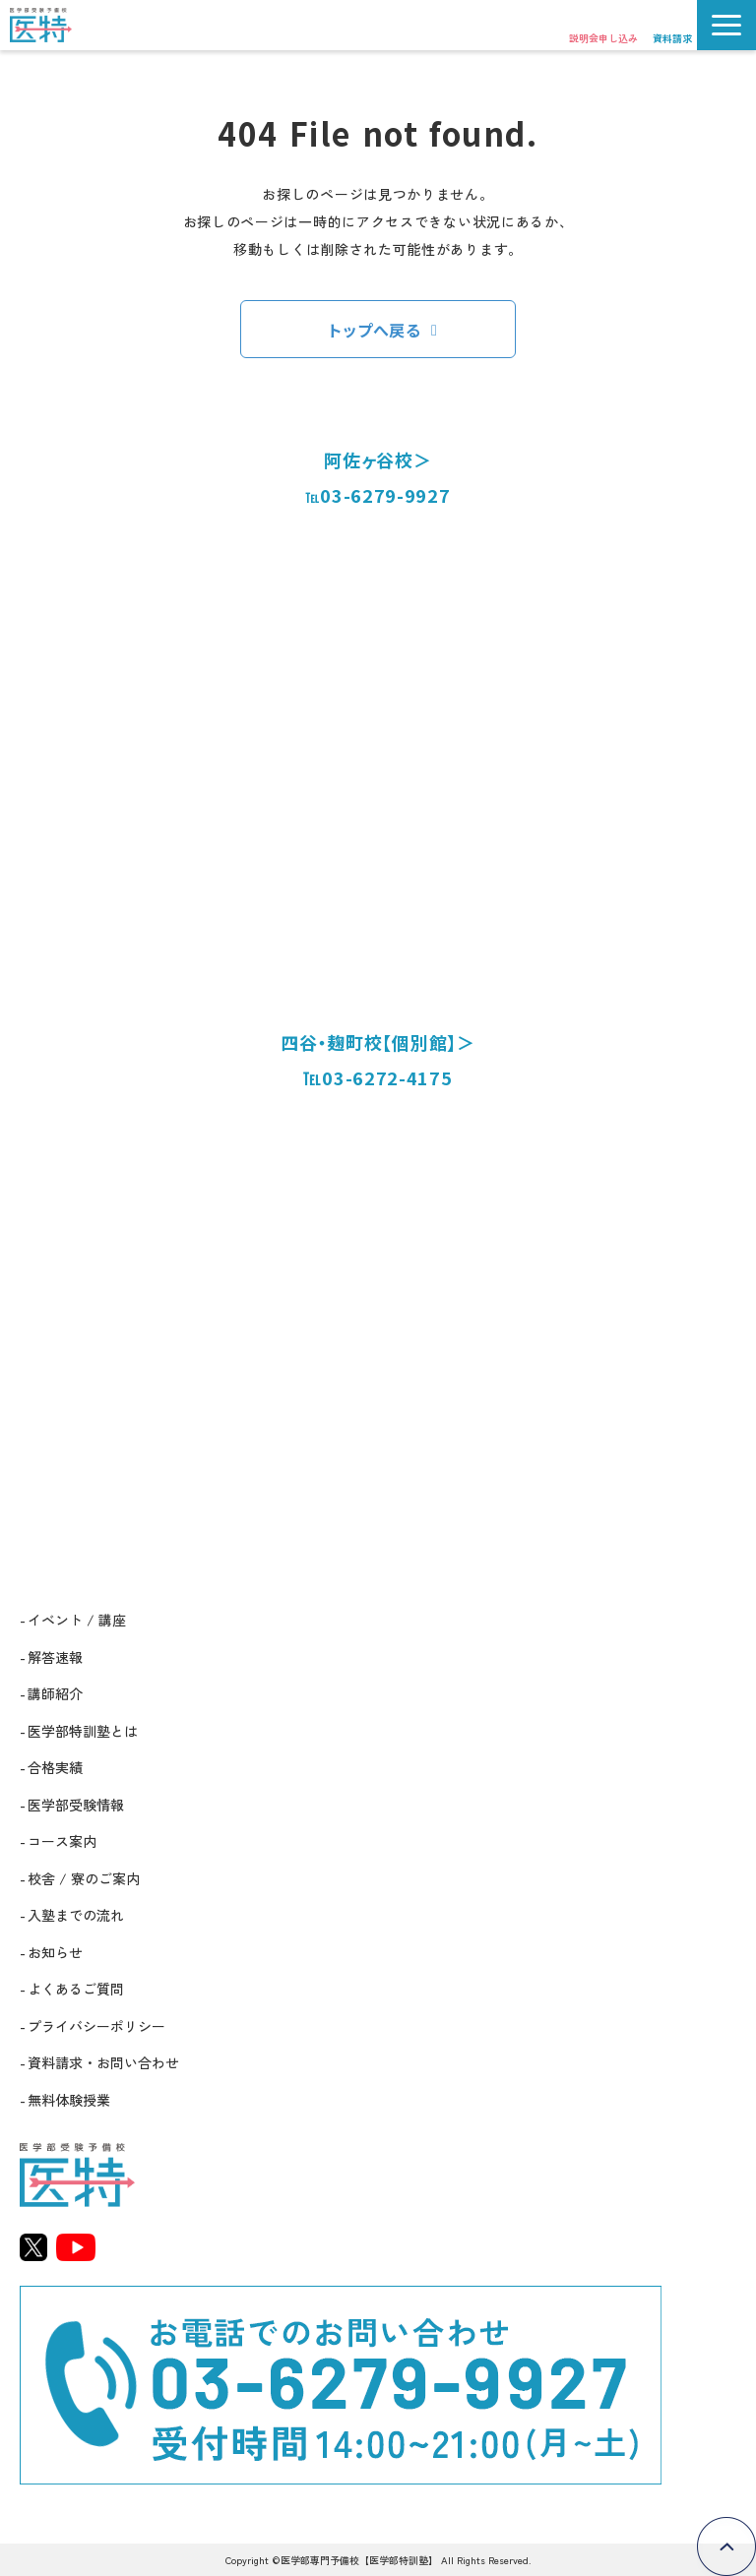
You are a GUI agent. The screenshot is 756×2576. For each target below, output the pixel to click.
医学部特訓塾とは (83, 1731)
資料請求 (672, 38)
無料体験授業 (69, 2100)
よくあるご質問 (76, 1988)
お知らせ (55, 1952)
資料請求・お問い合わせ (103, 2062)
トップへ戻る (375, 329)
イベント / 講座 (77, 1619)
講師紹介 (55, 1693)
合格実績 (55, 1767)
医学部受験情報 (76, 1804)
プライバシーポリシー (96, 2026)
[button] (726, 25)
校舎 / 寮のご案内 (84, 1878)
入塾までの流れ (76, 1915)
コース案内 (62, 1841)
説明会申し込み (603, 38)
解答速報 (55, 1657)
